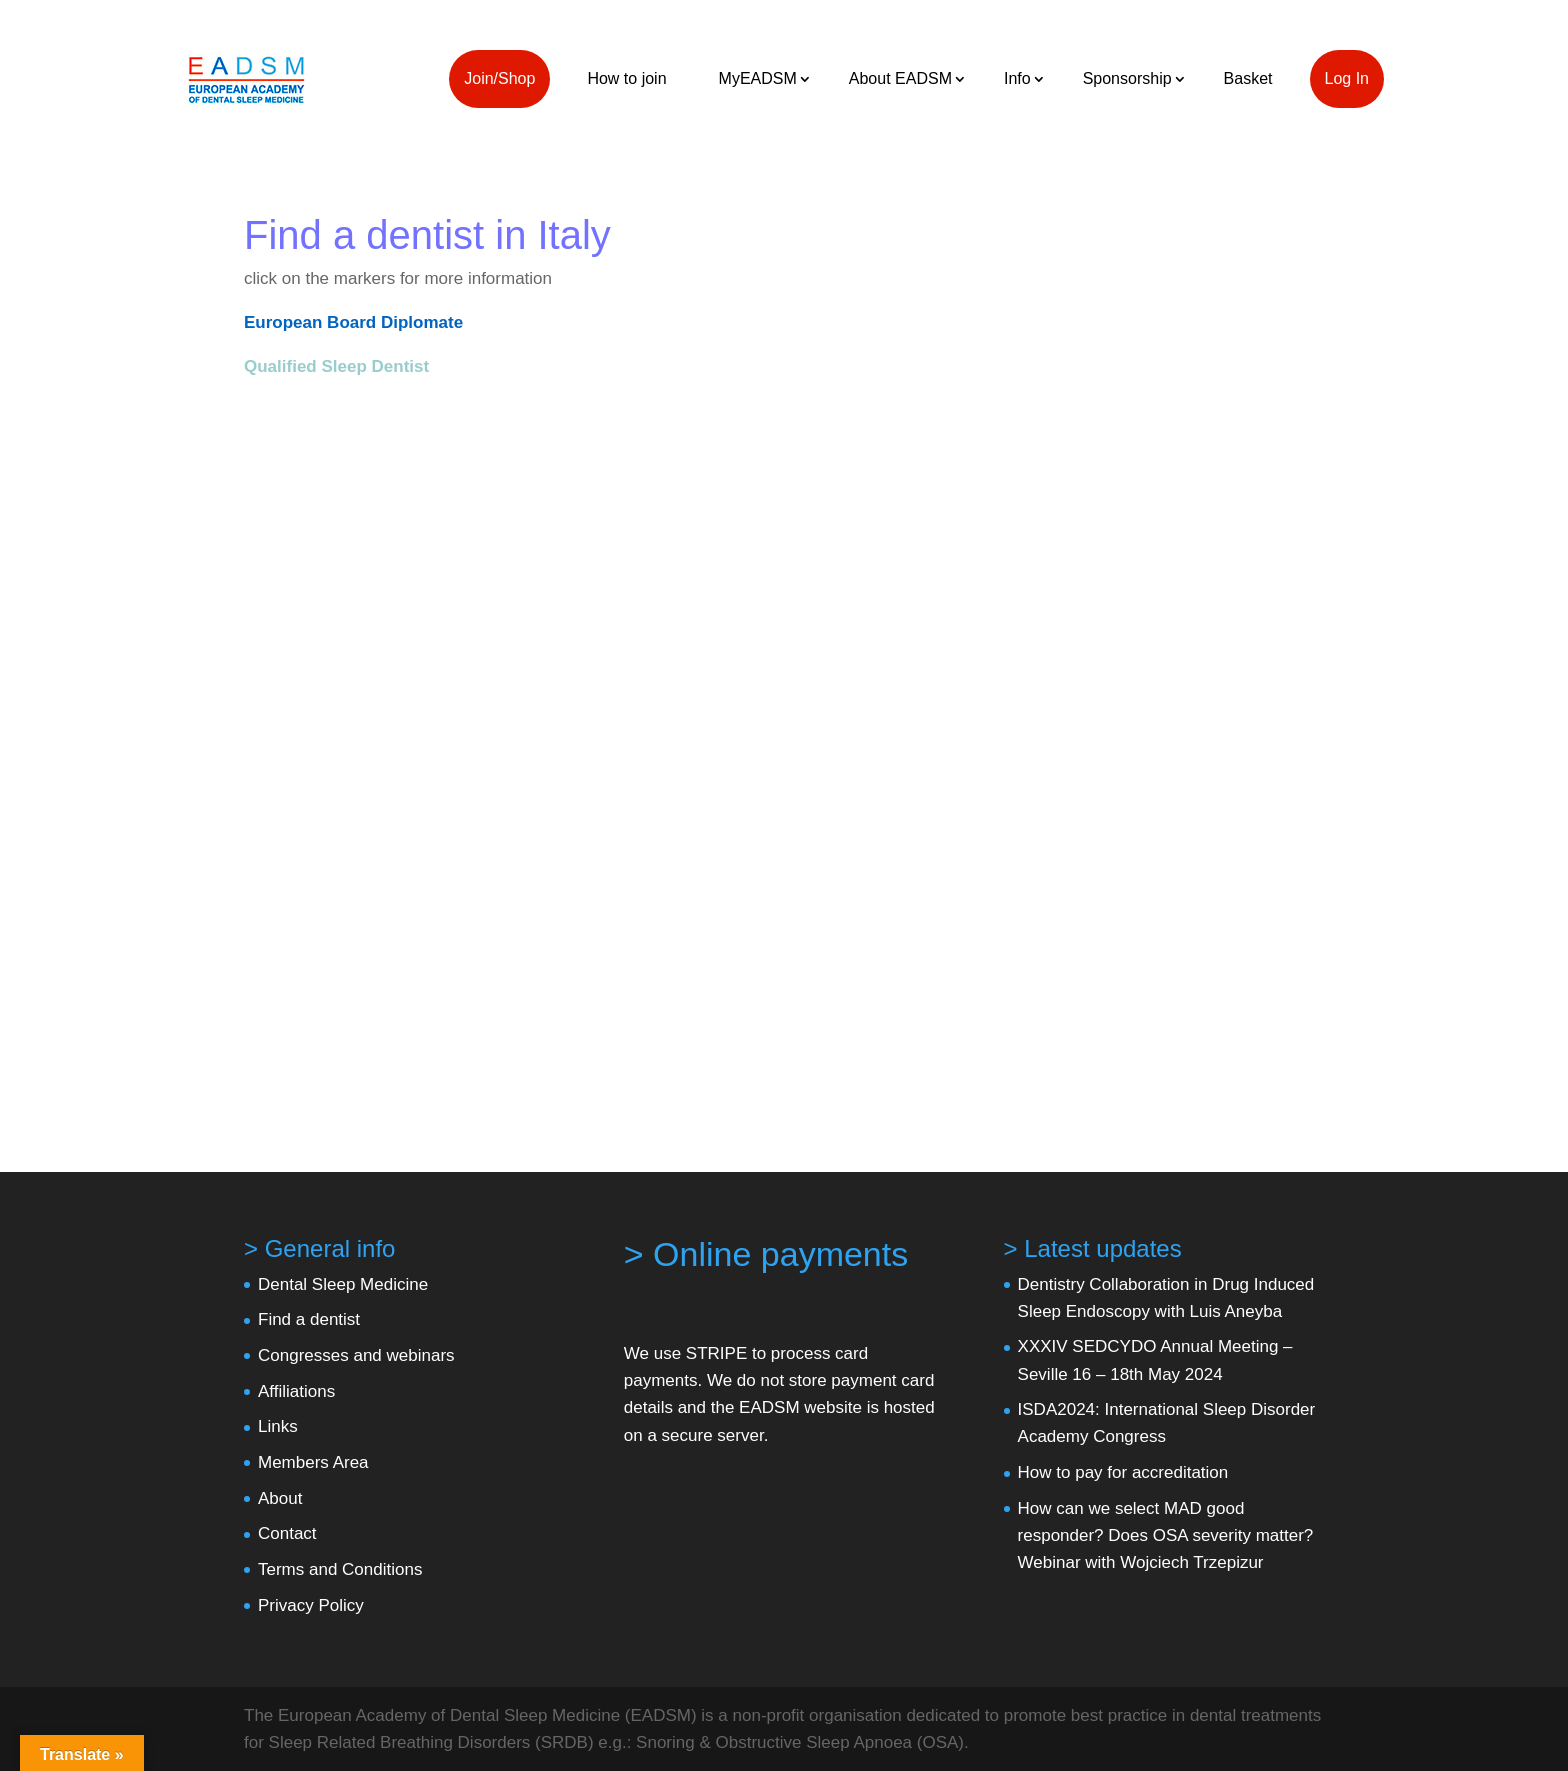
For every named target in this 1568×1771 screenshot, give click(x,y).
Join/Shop (499, 78)
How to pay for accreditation (1123, 1472)
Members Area (313, 1462)
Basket (1248, 78)
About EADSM (900, 78)
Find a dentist (309, 1319)
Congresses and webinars (356, 1355)
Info (1017, 78)
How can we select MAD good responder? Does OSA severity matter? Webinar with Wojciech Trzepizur (1166, 1535)
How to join (626, 78)
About (280, 1498)
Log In (1347, 78)
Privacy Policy (311, 1605)
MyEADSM (758, 78)
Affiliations (296, 1391)
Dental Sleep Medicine (343, 1284)
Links (278, 1426)
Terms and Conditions (340, 1569)
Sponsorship (1127, 78)
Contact (287, 1533)
